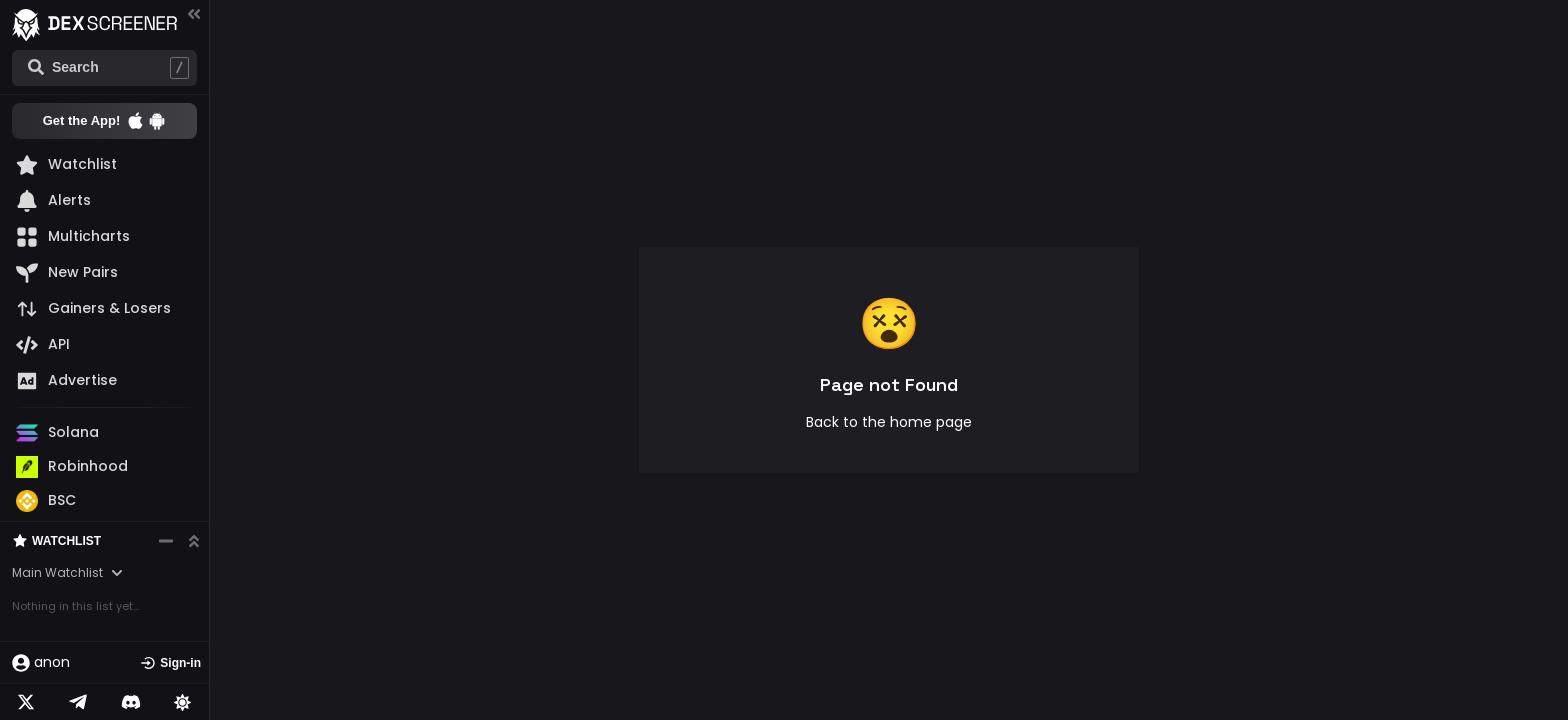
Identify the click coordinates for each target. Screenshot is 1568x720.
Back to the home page (889, 422)
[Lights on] (183, 702)
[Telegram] (78, 702)
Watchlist (56, 584)
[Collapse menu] (194, 13)
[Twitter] (26, 702)
